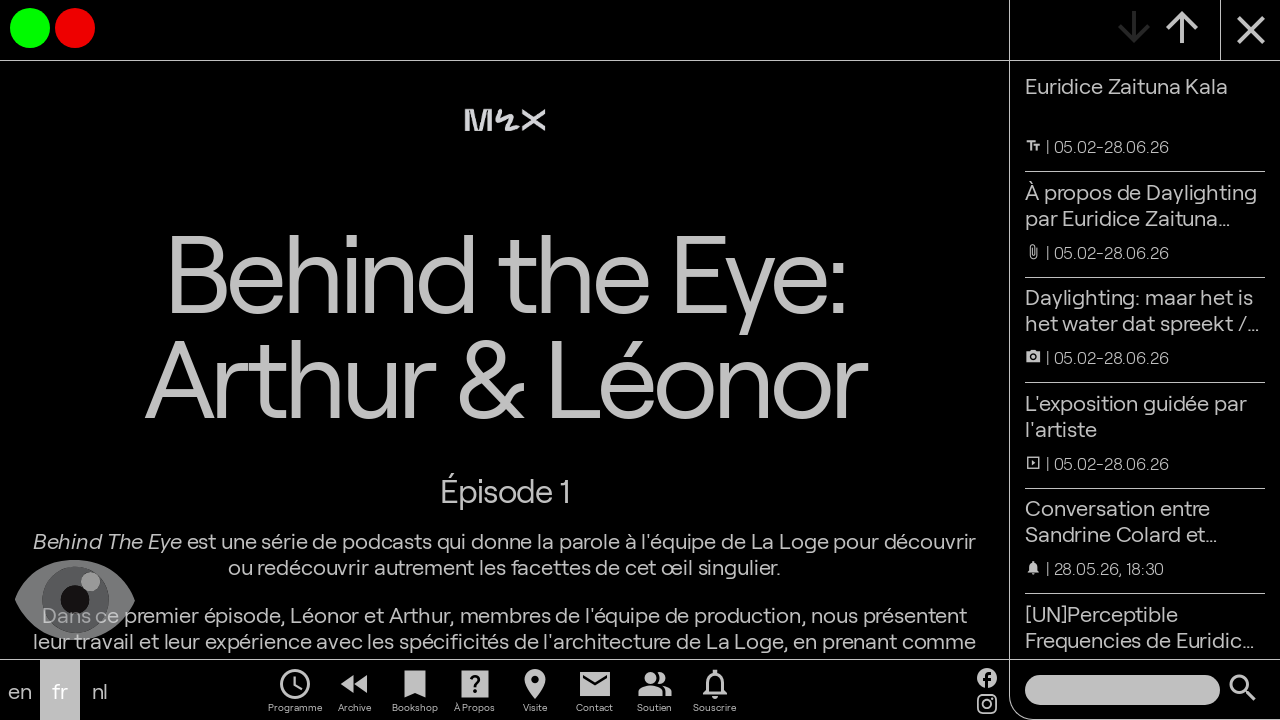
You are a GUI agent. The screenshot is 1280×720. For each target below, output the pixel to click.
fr (60, 690)
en (20, 690)
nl (100, 690)
